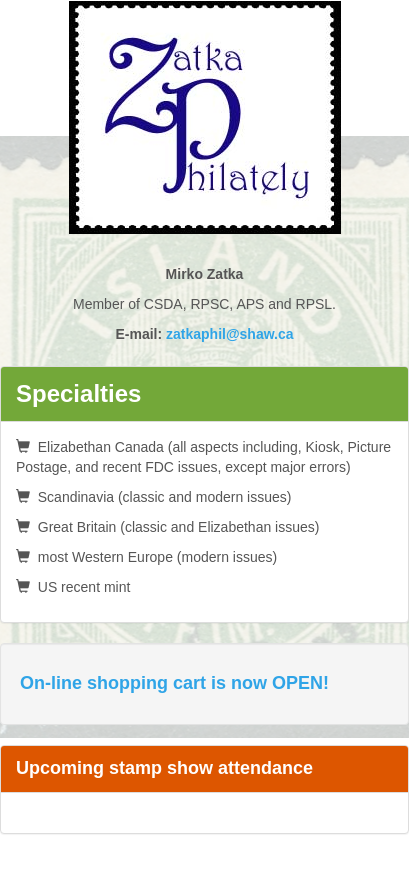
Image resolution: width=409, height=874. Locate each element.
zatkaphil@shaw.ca (230, 334)
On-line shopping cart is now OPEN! (174, 683)
